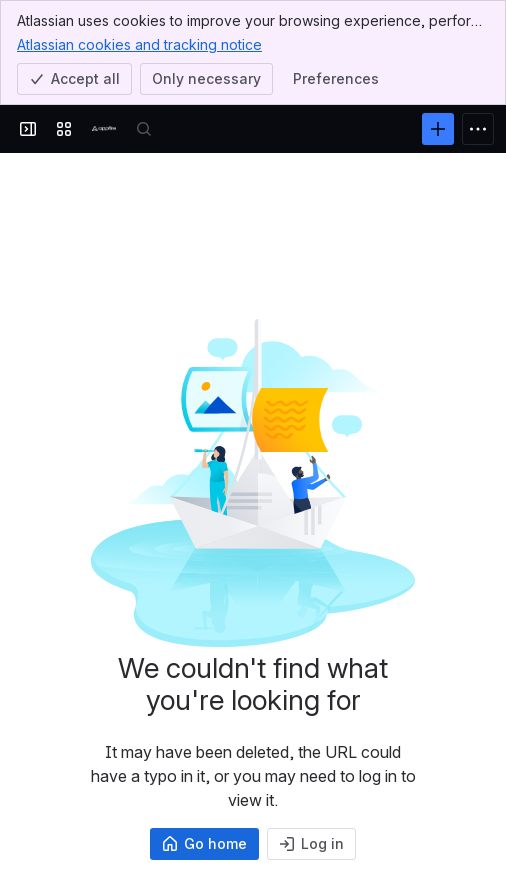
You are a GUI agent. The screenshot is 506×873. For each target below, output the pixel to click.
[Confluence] (104, 129)
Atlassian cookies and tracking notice (139, 44)
